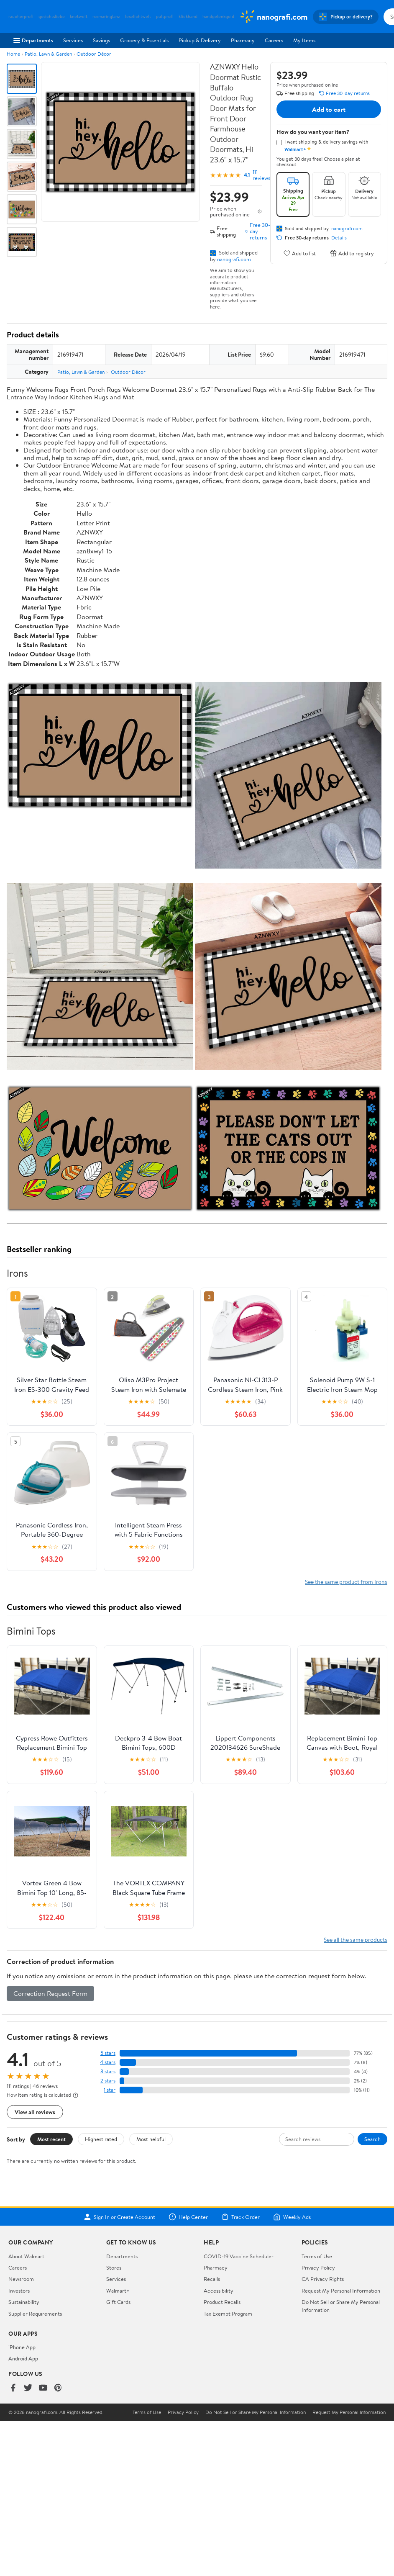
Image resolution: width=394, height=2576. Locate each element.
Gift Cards (118, 2302)
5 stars (107, 2053)
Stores (113, 2267)
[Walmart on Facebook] (13, 2388)
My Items (304, 40)
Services (73, 40)
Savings (101, 40)
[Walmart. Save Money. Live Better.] (273, 16)
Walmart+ (118, 2290)
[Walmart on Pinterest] (58, 2388)
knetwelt (78, 16)
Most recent (51, 2139)
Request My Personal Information (341, 2290)
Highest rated (101, 2139)
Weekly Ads (292, 2217)
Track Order (240, 2217)
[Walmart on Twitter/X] (28, 2388)
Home (13, 53)
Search (372, 2139)
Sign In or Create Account (119, 2217)
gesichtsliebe (51, 16)
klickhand (188, 16)
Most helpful (151, 2139)
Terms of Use (317, 2256)
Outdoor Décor (94, 53)
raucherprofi (20, 16)
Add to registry (352, 253)
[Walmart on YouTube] (43, 2388)
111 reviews (261, 175)
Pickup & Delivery (200, 40)
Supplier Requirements (35, 2313)
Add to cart (328, 109)
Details (339, 238)
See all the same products (355, 1940)
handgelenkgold (218, 16)
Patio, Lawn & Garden (48, 53)
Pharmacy (243, 40)
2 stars (107, 2080)
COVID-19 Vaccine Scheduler (239, 2256)
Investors (19, 2290)
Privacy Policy (318, 2267)
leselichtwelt (138, 16)
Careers (274, 40)
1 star (109, 2090)
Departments (33, 40)
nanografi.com (234, 259)
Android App (23, 2358)
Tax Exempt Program (228, 2313)
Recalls (212, 2279)
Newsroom (21, 2279)
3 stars (107, 2071)
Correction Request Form (50, 1993)
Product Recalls (222, 2302)
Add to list (300, 253)
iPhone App (22, 2347)
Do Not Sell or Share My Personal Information (255, 2412)
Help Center (188, 2217)
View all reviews (35, 2112)
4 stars (107, 2062)
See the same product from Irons (346, 1582)
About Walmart (26, 2256)
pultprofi (165, 16)
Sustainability (23, 2302)
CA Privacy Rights (323, 2279)
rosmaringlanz (106, 16)
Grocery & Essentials (144, 40)
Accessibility (218, 2290)
